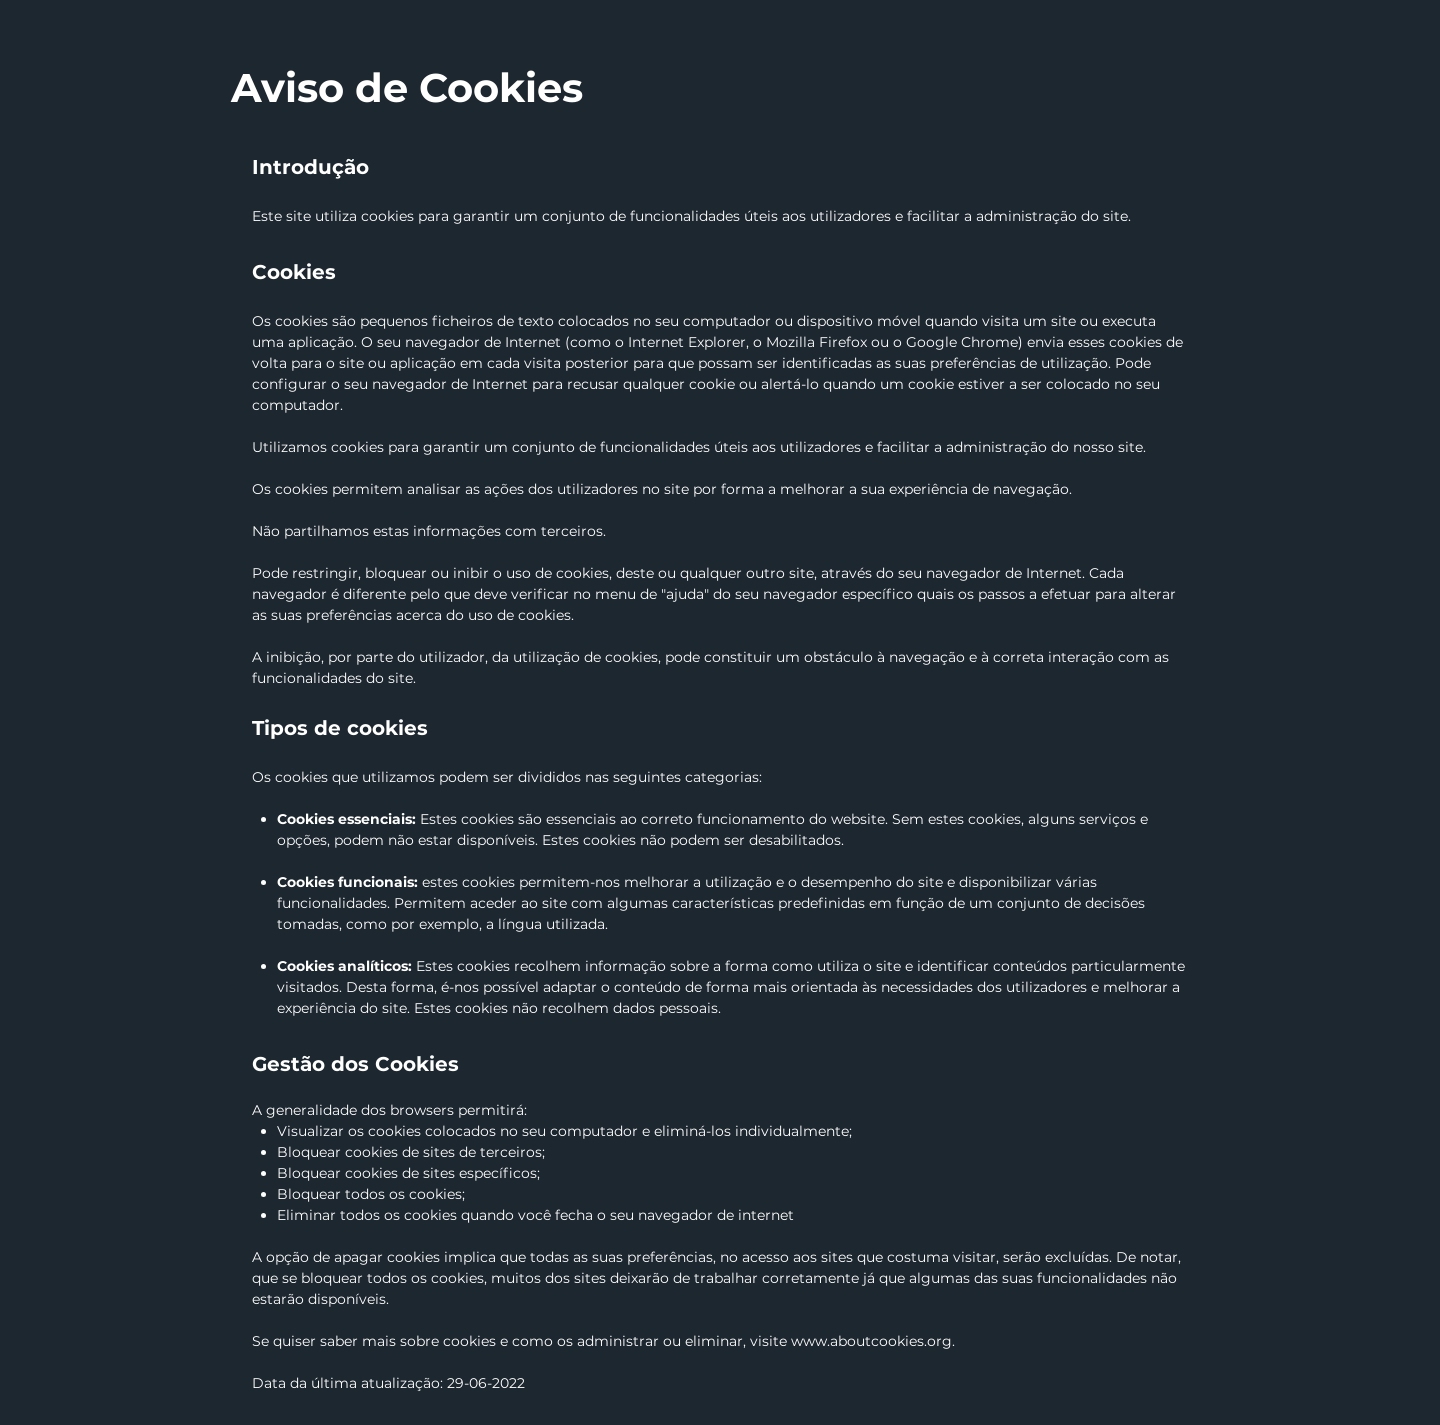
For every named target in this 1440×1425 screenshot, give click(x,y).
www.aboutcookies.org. (873, 1341)
